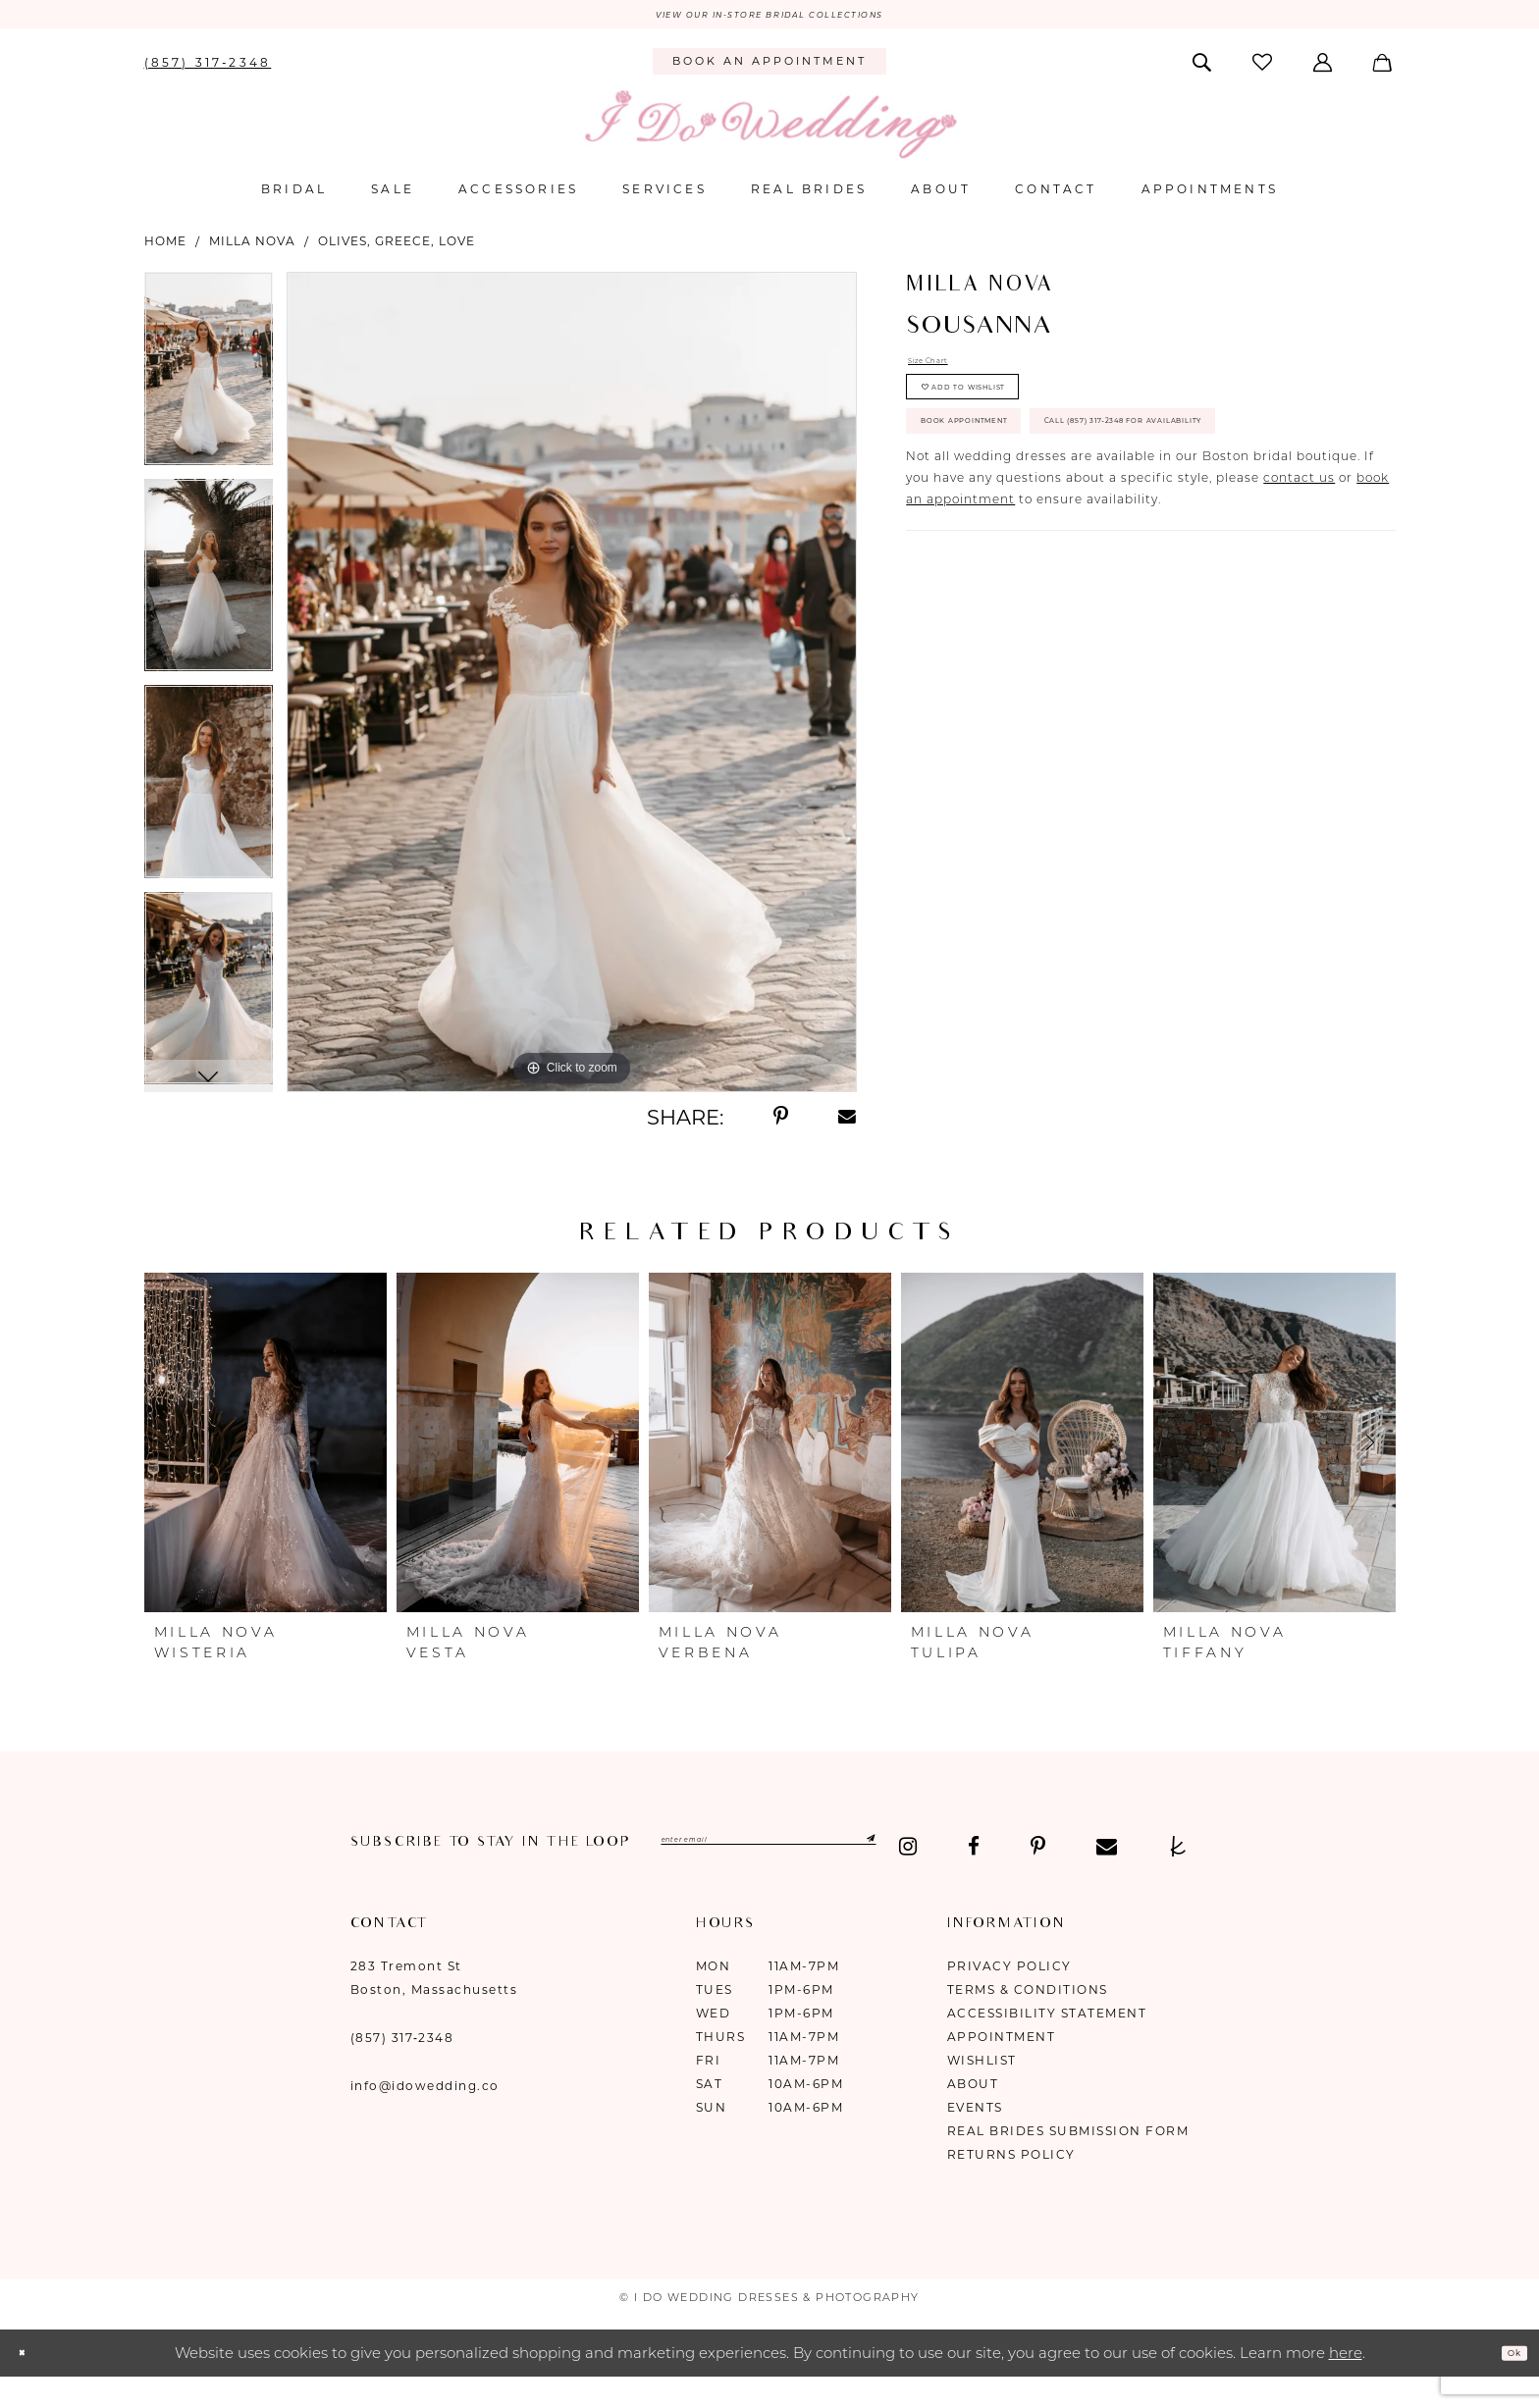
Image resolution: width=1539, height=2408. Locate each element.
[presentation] (265, 1450)
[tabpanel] (208, 383)
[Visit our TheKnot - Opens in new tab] (629, 1874)
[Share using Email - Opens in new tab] (848, 1124)
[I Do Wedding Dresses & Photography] (769, 132)
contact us (1299, 603)
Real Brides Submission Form (1068, 2158)
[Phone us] (208, 68)
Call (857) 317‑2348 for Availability (1072, 538)
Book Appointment (1008, 479)
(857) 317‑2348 (402, 2065)
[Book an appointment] (769, 69)
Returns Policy (1011, 2181)
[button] (1324, 68)
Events (975, 2134)
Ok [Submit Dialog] (1505, 2379)
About (973, 2111)
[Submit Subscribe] (1019, 1851)
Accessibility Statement (1047, 2040)
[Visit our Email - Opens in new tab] (558, 1874)
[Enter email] (853, 1851)
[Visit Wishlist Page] (1263, 69)
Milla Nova (252, 248)
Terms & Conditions (1027, 2017)
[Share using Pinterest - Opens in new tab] (780, 1124)
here (1345, 2380)
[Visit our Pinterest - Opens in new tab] (489, 1874)
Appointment (1001, 2064)
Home (165, 248)
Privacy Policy (1009, 1993)
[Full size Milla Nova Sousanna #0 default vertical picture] (572, 690)
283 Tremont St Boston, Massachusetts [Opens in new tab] (434, 2005)
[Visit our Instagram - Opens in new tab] (360, 1874)
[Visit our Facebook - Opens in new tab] (425, 1874)
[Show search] (1203, 68)
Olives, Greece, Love (396, 248)
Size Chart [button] (943, 373)
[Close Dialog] (29, 2380)
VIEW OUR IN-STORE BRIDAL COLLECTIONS (769, 18)
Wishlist (982, 2087)
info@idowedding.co (425, 2113)
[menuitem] (208, 68)
